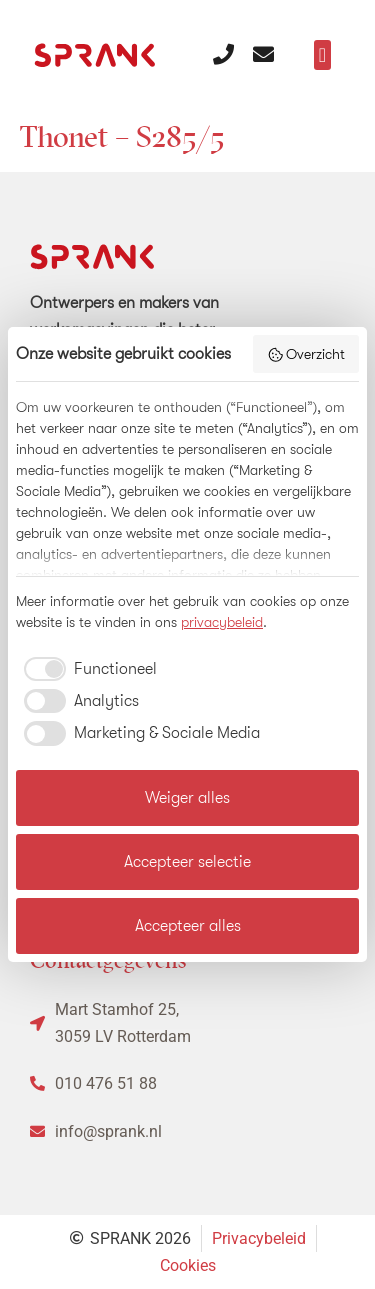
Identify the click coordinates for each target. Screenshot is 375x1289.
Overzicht (306, 355)
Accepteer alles (188, 926)
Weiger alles (187, 798)
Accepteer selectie (187, 862)
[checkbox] (86, 669)
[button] (322, 55)
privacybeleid (222, 622)
